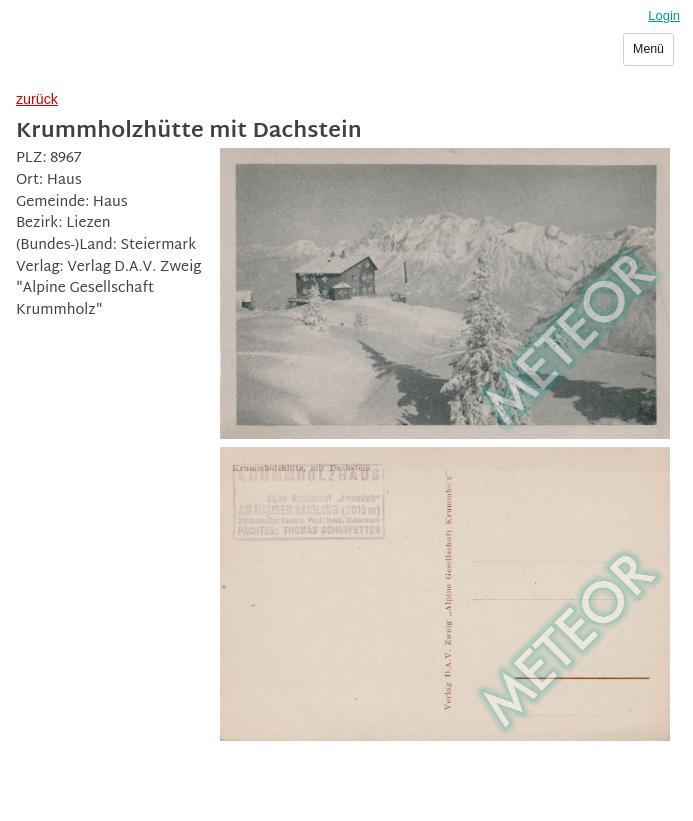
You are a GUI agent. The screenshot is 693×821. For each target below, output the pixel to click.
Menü (648, 49)
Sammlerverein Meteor (116, 57)
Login (664, 15)
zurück (37, 99)
